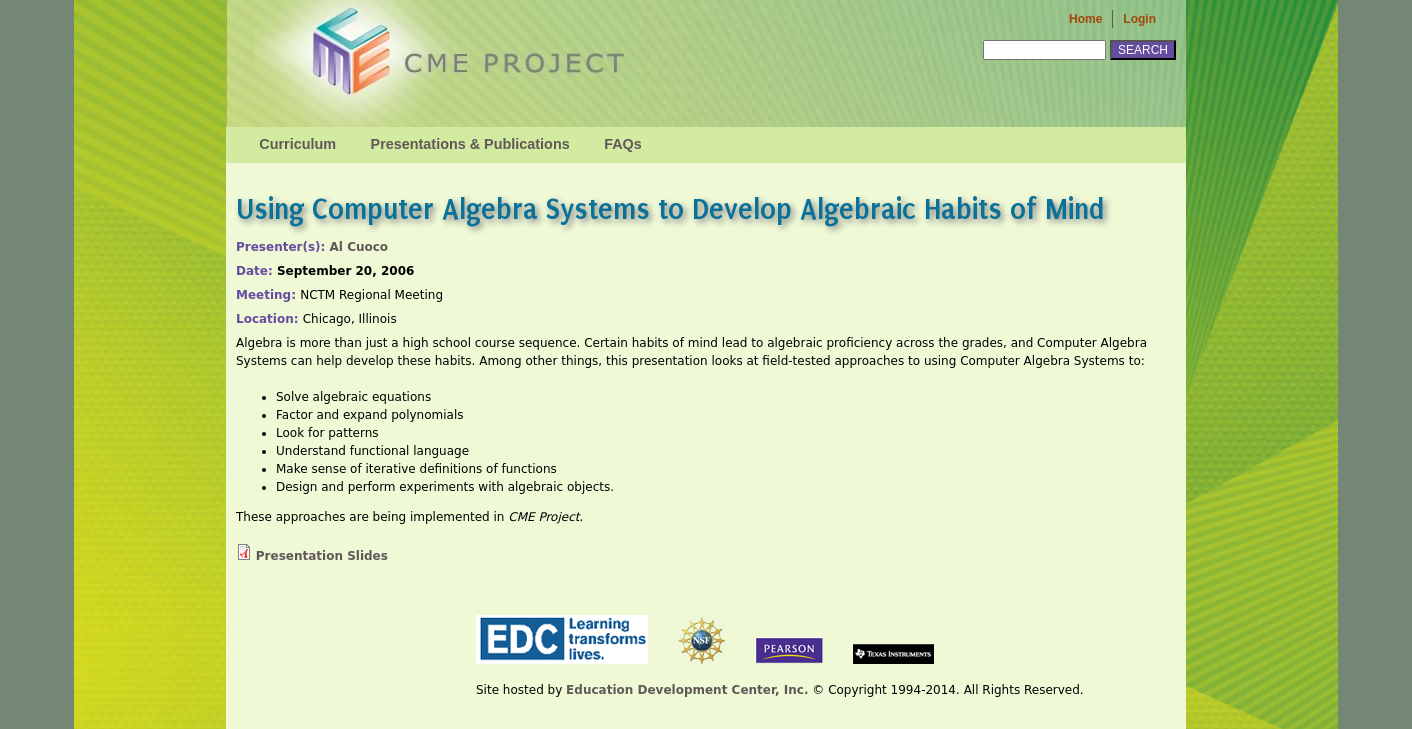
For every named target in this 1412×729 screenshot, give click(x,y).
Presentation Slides (322, 556)
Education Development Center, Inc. (687, 690)
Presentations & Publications (470, 144)
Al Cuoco (359, 247)
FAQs (623, 144)
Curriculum (297, 144)
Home (1085, 19)
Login (1139, 19)
